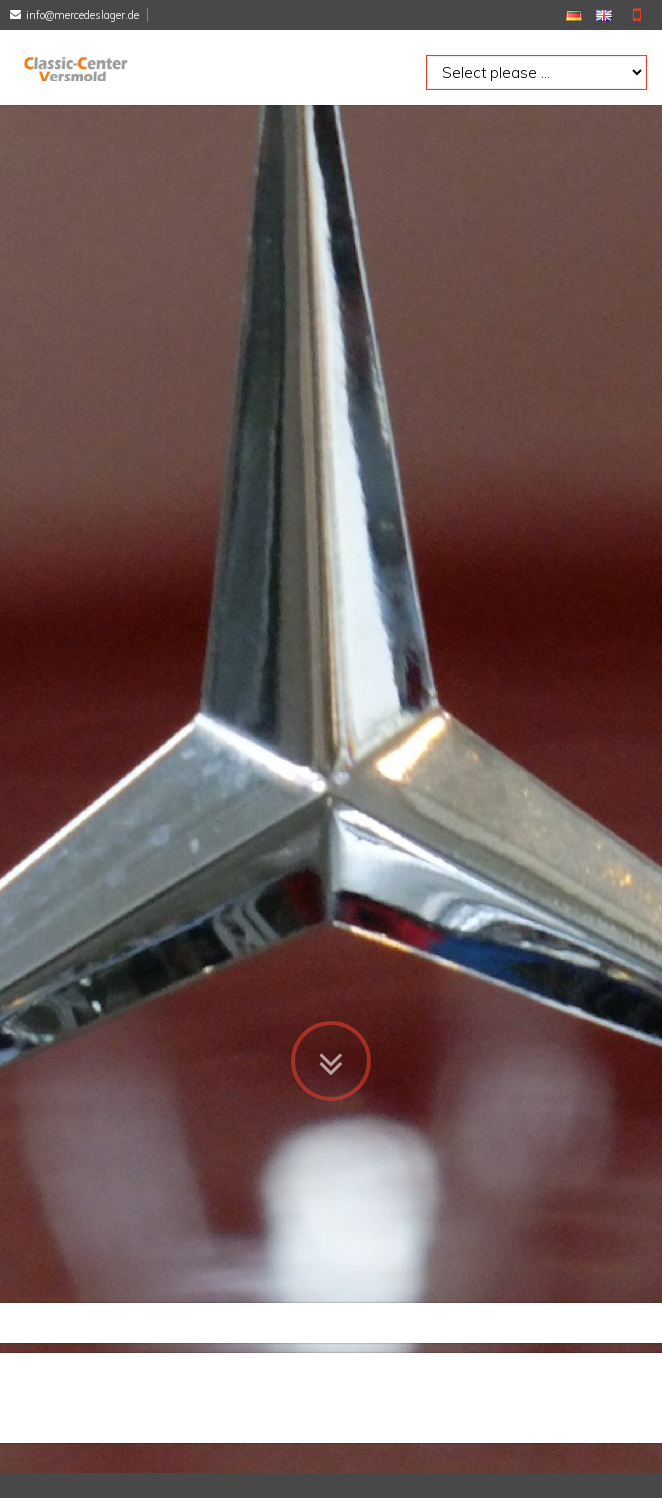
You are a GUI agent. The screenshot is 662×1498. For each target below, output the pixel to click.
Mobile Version (637, 15)
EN (604, 15)
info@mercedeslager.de (82, 15)
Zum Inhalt (331, 1003)
